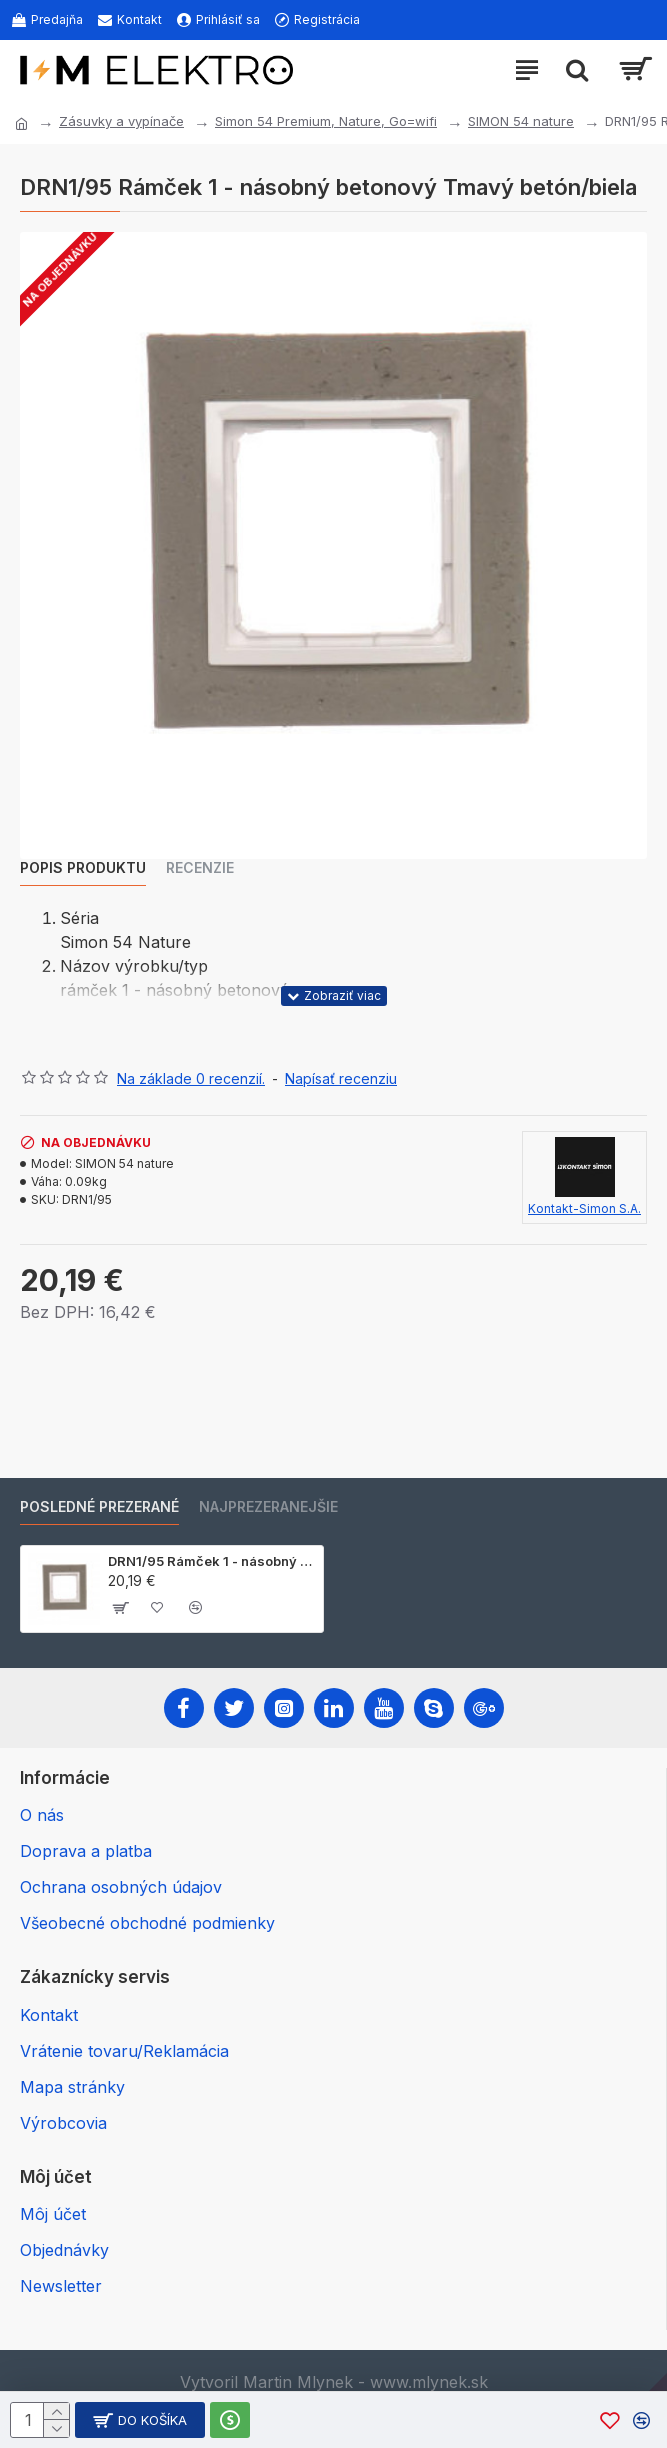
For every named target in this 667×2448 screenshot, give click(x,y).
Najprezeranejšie (268, 1506)
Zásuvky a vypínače (121, 121)
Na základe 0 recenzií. (191, 1078)
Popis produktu (83, 867)
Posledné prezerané (99, 1506)
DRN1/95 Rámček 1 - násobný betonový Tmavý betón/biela (212, 1561)
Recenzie (200, 867)
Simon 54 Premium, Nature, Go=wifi (326, 121)
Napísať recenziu (341, 1078)
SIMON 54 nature (521, 121)
